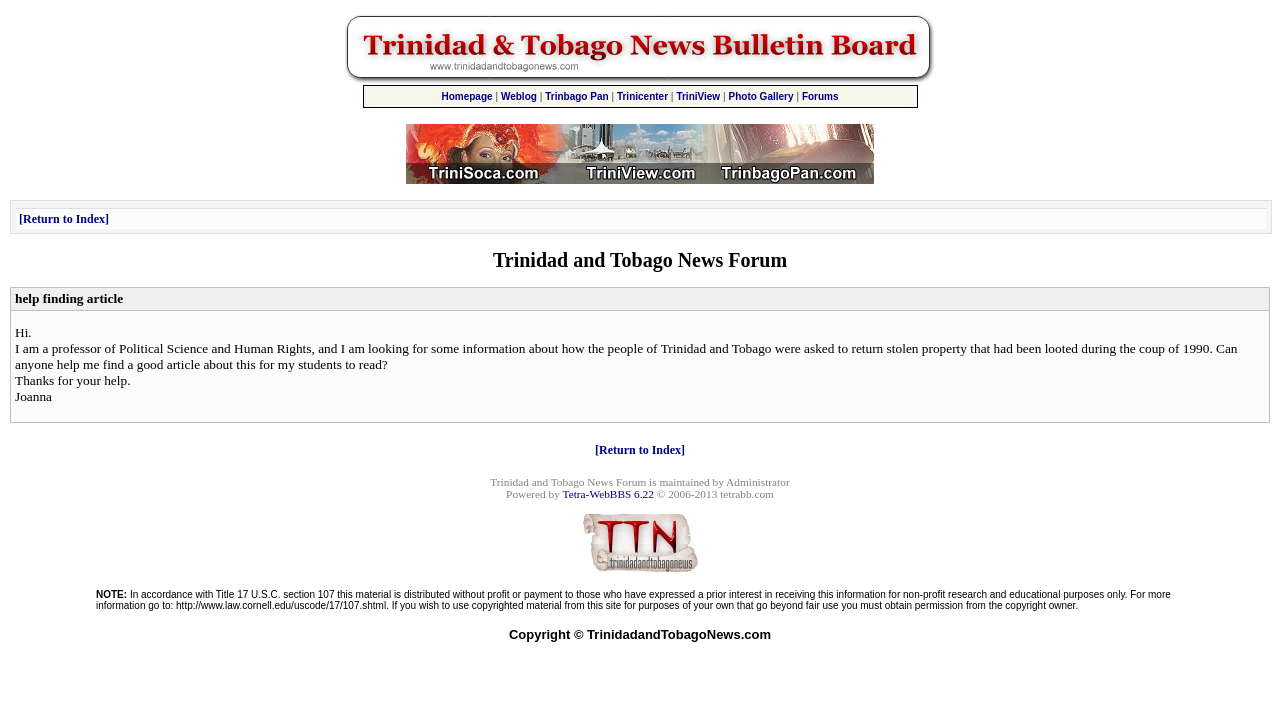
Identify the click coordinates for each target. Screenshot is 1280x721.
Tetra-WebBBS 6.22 (608, 494)
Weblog (519, 96)
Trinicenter (642, 96)
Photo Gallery (761, 96)
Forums (820, 96)
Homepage (466, 96)
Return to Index (64, 219)
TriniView (698, 96)
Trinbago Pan (576, 96)
